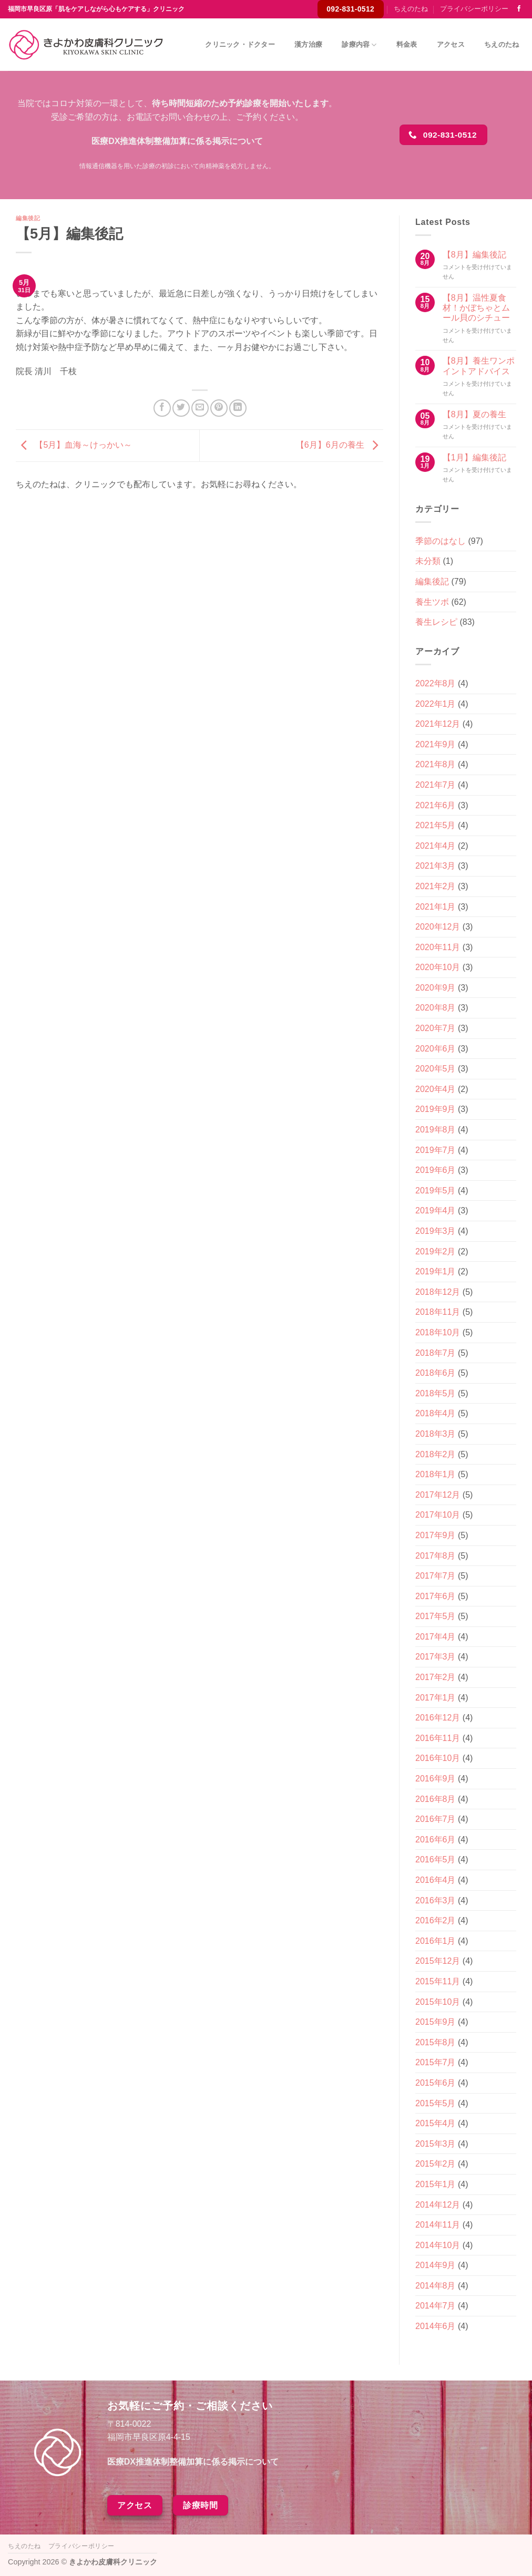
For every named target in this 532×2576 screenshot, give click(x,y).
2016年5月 (435, 1859)
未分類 (428, 561)
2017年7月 (435, 1575)
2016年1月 (435, 1940)
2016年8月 (435, 1799)
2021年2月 (435, 886)
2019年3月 (435, 1231)
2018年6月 (435, 1372)
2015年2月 (435, 2163)
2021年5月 (435, 825)
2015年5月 (435, 2103)
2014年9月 (435, 2265)
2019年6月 (435, 1170)
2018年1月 (435, 1474)
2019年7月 (435, 1150)
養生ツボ (432, 601)
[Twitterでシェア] (181, 408)
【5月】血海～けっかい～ (74, 444)
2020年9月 (435, 987)
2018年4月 (435, 1413)
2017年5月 (435, 1616)
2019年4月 (435, 1210)
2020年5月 (435, 1068)
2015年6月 (435, 2082)
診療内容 (359, 45)
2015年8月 (435, 2042)
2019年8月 (435, 1129)
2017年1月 (435, 1697)
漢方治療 (308, 44)
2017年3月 (435, 1656)
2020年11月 (437, 947)
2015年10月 (437, 2001)
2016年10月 (437, 1758)
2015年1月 (435, 2184)
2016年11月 (437, 1738)
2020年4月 (435, 1089)
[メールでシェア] (200, 408)
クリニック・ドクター (240, 44)
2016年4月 (435, 1880)
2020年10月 (437, 967)
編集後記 (28, 218)
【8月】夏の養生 (474, 414)
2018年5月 (435, 1393)
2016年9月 (435, 1778)
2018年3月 (435, 1433)
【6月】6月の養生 (339, 444)
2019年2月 (435, 1251)
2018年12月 (437, 1291)
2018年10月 (437, 1332)
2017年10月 (437, 1514)
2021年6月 (435, 805)
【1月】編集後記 (474, 457)
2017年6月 (435, 1596)
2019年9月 (435, 1109)
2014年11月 (437, 2224)
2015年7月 (435, 2062)
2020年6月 (435, 1048)
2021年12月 (437, 723)
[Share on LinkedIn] (238, 408)
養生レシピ (436, 621)
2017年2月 (435, 1677)
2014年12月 (437, 2204)
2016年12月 (437, 1717)
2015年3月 (435, 2143)
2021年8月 (435, 764)
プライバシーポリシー (474, 9)
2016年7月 (435, 1819)
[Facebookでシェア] (162, 408)
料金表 (406, 44)
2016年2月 (435, 1920)
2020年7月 (435, 1028)
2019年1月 (435, 1271)
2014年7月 (435, 2305)
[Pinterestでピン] (219, 408)
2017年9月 (435, 1535)
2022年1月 (435, 703)
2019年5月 (435, 1190)
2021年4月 (435, 845)
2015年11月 (437, 1981)
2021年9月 (435, 744)
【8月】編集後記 (474, 254)
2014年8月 (435, 2285)
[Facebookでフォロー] (519, 9)
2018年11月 (437, 1311)
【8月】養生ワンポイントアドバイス (479, 365)
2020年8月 (435, 1007)
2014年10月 (437, 2245)
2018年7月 (435, 1352)
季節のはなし (440, 541)
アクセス (451, 44)
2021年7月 (435, 784)
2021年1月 (435, 906)
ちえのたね (411, 9)
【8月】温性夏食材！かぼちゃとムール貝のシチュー (476, 307)
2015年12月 (437, 1960)
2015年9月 (435, 2021)
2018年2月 (435, 1454)
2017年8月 (435, 1555)
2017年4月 (435, 1636)
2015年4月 (435, 2123)
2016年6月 (435, 1839)
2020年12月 (437, 926)
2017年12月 (437, 1494)
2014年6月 (435, 2326)
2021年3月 (435, 865)
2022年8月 (435, 683)
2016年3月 (435, 1900)
